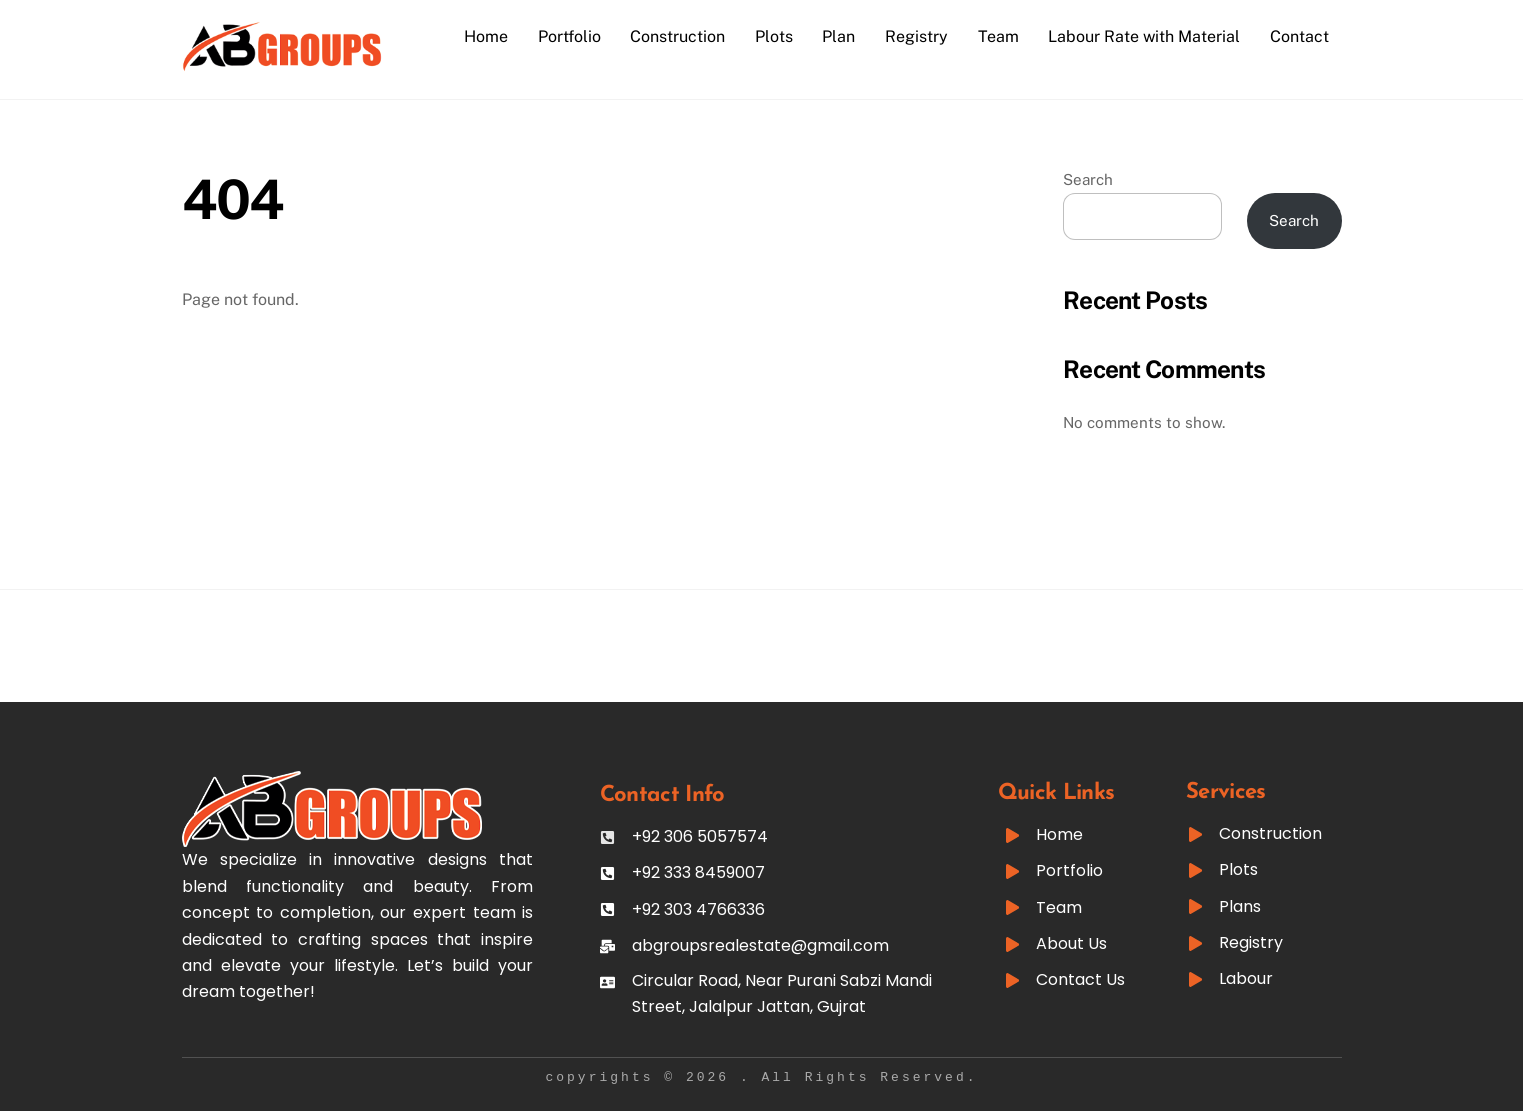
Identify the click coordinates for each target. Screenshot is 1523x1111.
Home (486, 36)
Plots (774, 36)
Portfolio (569, 36)
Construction (677, 36)
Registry (916, 36)
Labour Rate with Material (1144, 36)
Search (1088, 179)
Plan (838, 36)
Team (998, 36)
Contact (1299, 36)
